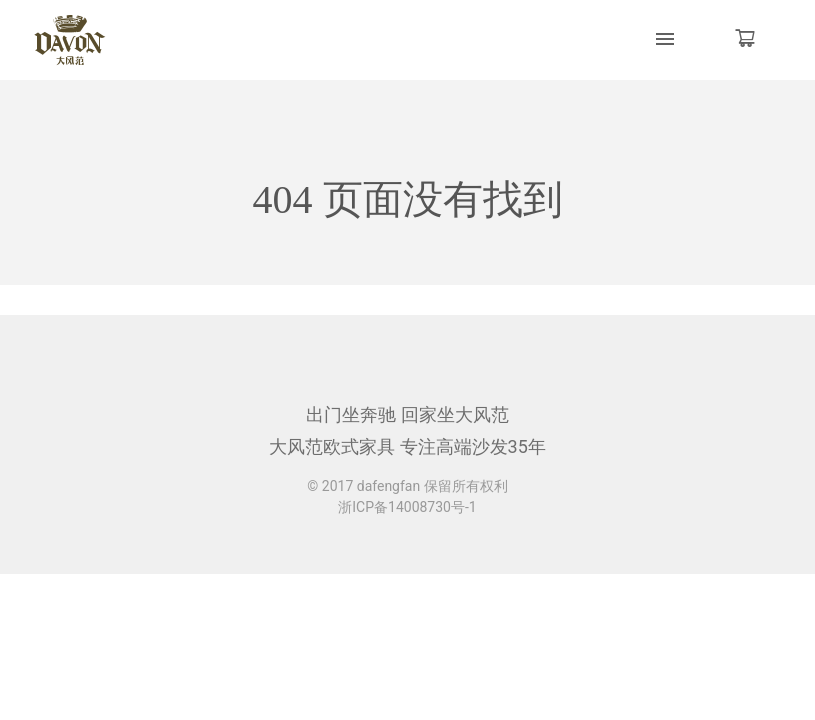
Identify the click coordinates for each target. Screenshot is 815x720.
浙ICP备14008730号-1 (407, 507)
